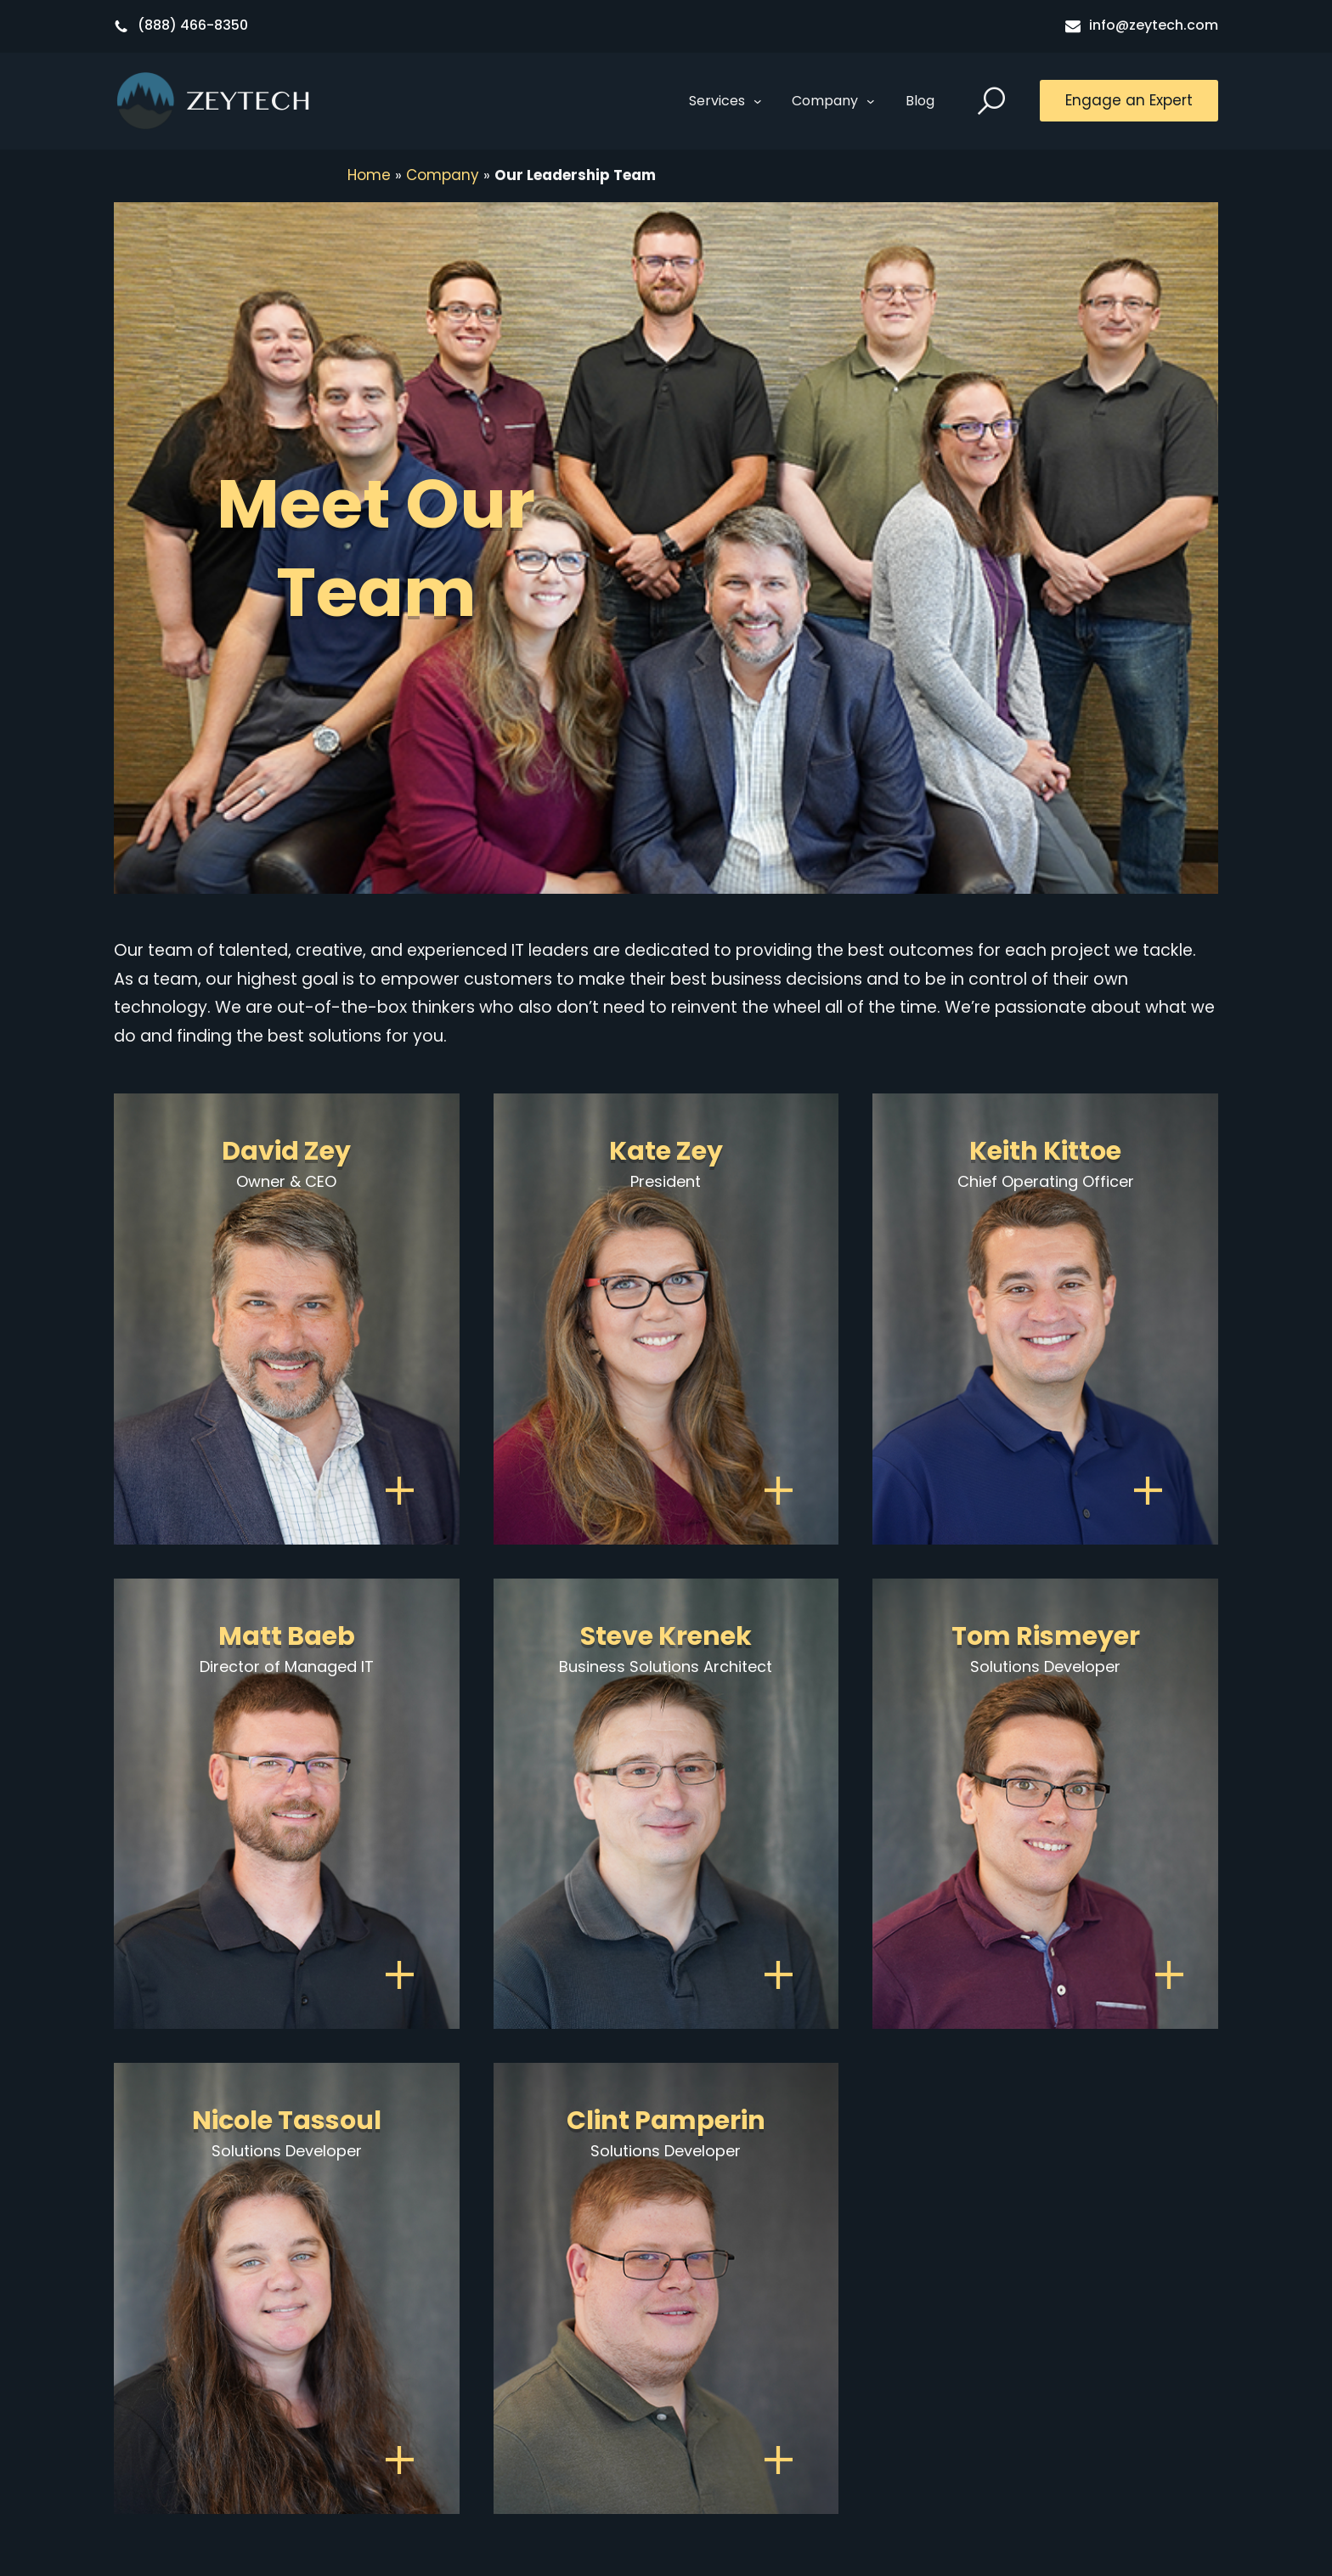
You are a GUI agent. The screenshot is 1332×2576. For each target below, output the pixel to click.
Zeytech (249, 101)
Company (442, 175)
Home (369, 175)
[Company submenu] (870, 101)
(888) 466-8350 (193, 25)
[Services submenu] (757, 101)
